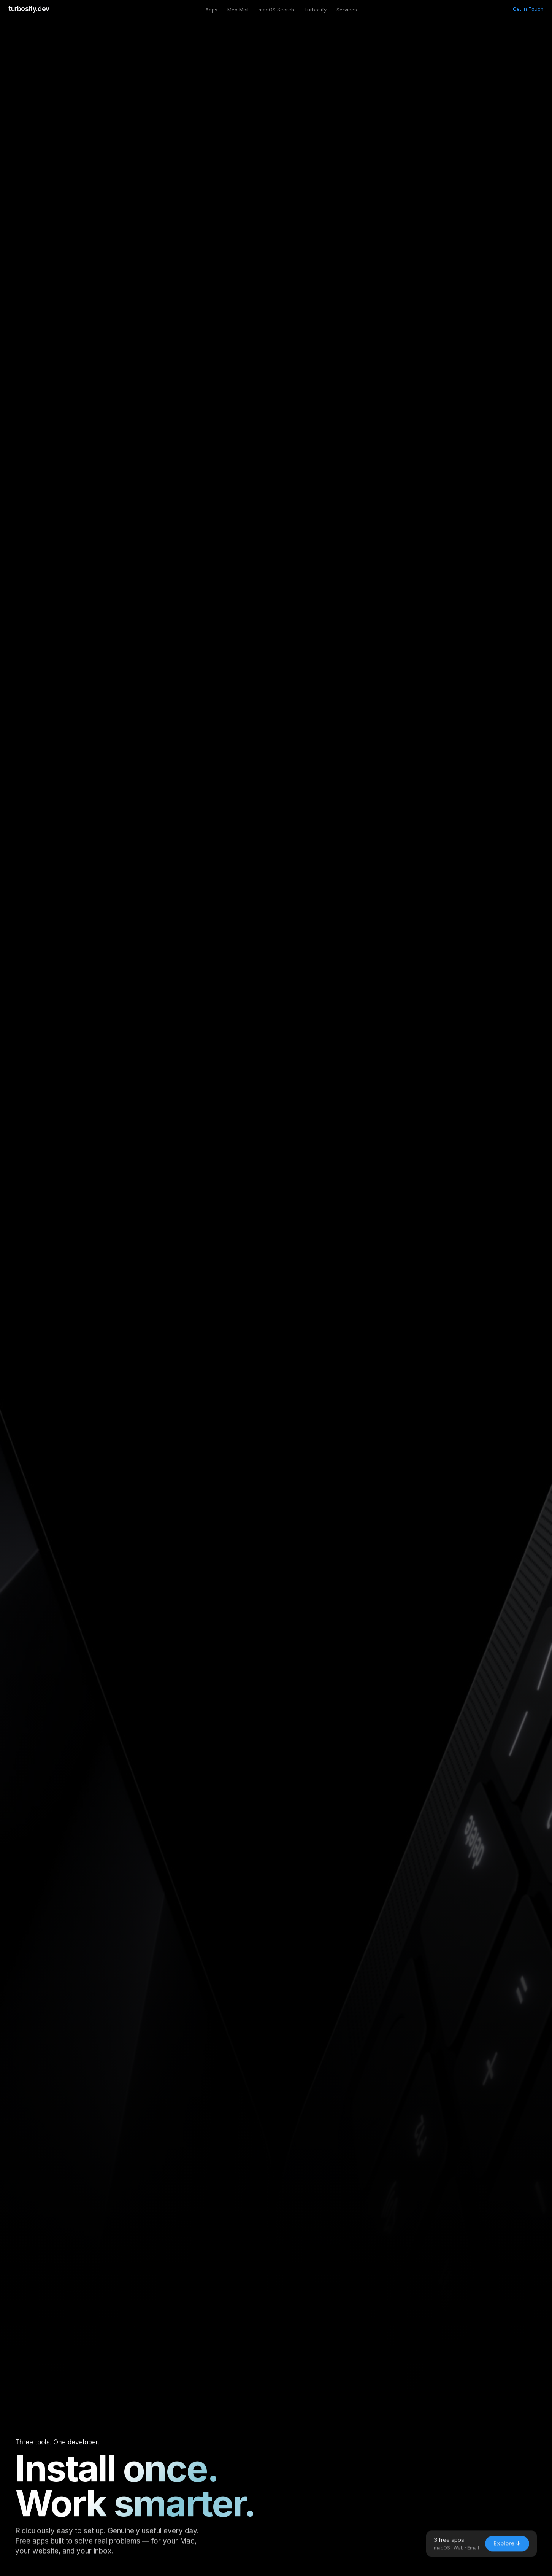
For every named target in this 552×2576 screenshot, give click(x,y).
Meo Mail (238, 9)
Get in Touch (528, 9)
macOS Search (276, 9)
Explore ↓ (507, 2549)
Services (346, 9)
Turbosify (315, 9)
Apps (211, 9)
